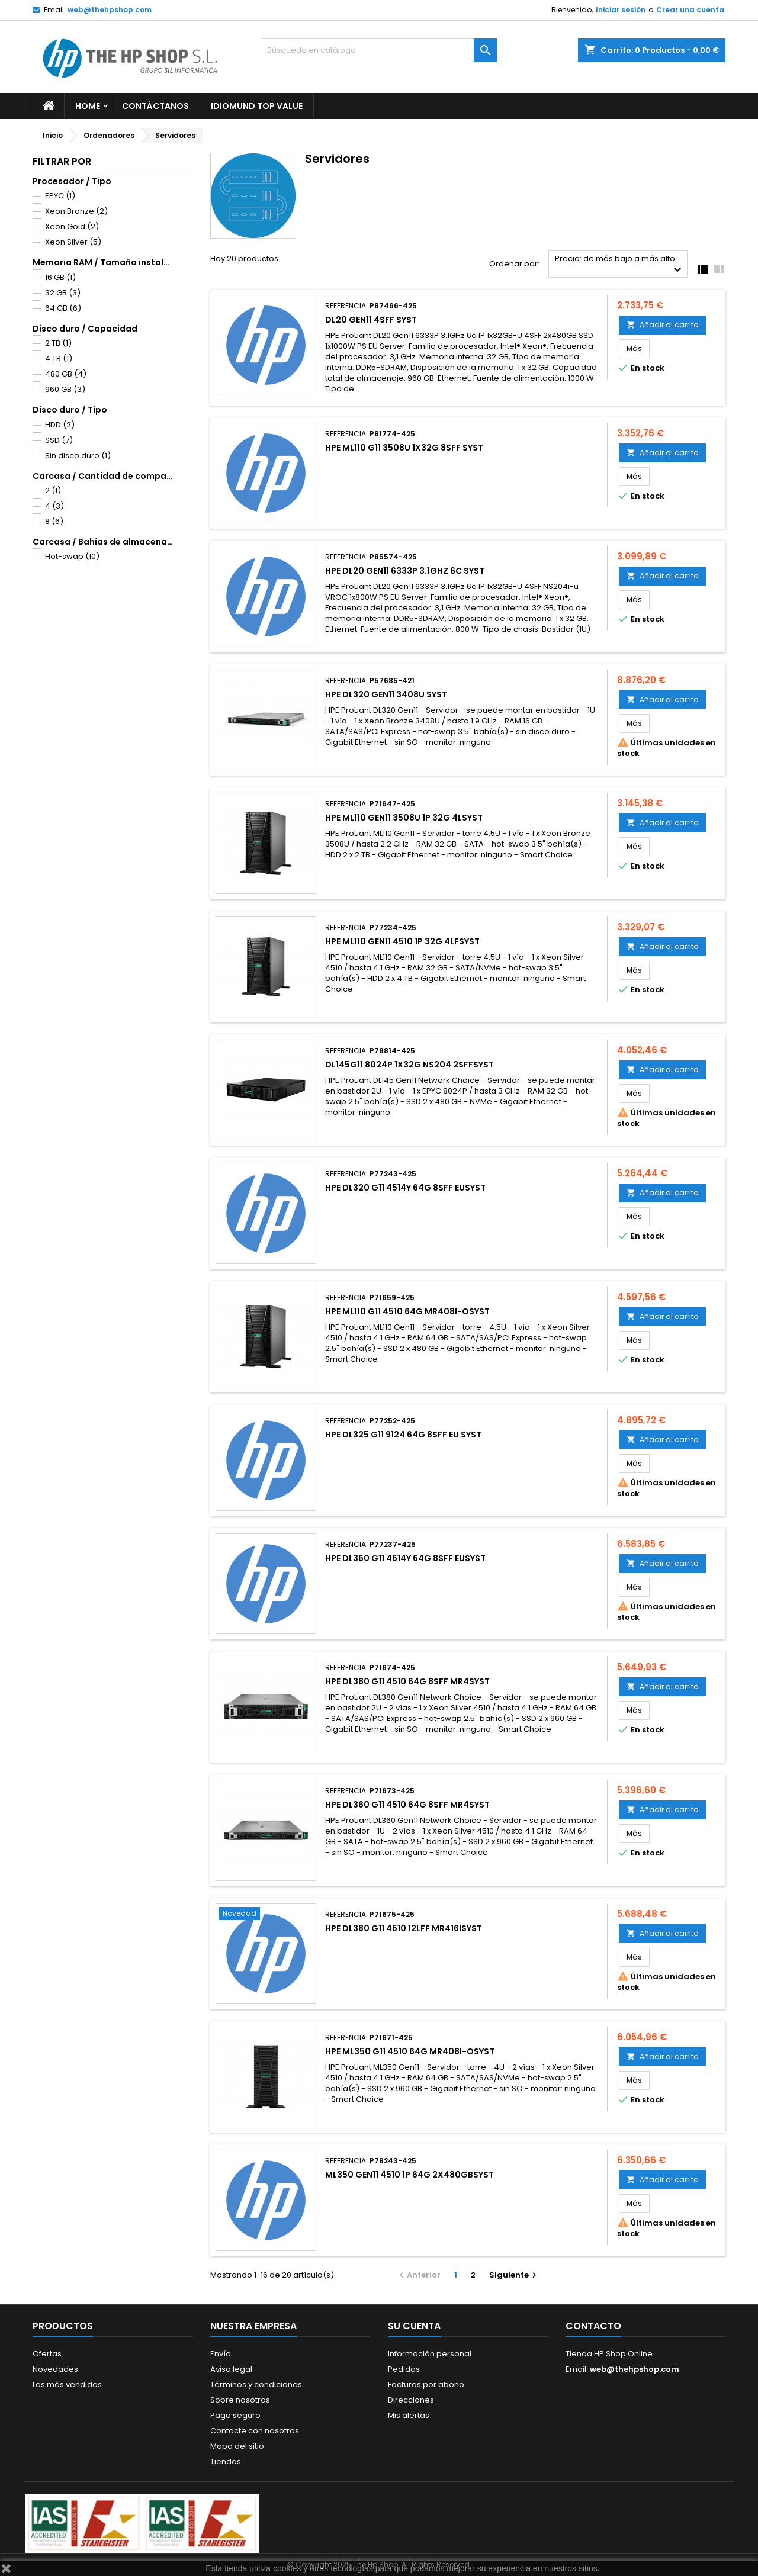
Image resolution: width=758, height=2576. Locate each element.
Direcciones (411, 2399)
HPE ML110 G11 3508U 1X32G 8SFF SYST (404, 448)
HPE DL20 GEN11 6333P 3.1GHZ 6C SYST (404, 571)
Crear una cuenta (690, 10)
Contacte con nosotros (254, 2430)
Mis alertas (408, 2415)
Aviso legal (231, 2369)
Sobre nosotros (240, 2399)
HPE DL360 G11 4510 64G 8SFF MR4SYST (407, 1804)
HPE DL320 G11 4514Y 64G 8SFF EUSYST (405, 1188)
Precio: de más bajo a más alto (620, 265)
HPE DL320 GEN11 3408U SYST (386, 694)
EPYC (60, 195)
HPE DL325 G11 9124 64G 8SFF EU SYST (403, 1434)
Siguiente (514, 2275)
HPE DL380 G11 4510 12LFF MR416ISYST (403, 1928)
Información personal (429, 2353)
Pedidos (404, 2369)
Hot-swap (72, 556)
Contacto (593, 2326)
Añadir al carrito (662, 325)
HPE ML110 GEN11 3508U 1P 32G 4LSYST (404, 818)
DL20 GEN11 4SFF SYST (371, 320)
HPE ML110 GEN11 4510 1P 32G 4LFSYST (402, 941)
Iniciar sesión (620, 10)
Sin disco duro (78, 455)
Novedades (55, 2369)
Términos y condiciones (256, 2384)
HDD (60, 424)
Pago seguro (235, 2415)
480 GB (65, 374)
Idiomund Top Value (257, 106)
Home (87, 106)
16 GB (60, 277)
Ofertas (47, 2353)
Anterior (418, 2275)
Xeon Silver (73, 241)
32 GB (63, 292)
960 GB (65, 389)
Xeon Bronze (76, 211)
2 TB (58, 343)
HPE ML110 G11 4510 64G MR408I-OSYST (407, 1311)
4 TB (58, 358)
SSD (59, 440)
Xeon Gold (72, 226)
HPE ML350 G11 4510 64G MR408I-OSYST (409, 2051)
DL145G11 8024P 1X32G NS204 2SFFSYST (409, 1064)
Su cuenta (414, 2326)
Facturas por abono (426, 2384)
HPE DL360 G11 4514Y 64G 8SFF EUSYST (405, 1558)
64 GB (63, 308)
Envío (220, 2353)
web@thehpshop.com (110, 10)
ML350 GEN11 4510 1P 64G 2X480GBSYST (409, 2175)
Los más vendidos (67, 2384)
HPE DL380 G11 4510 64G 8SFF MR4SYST (407, 1681)
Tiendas (225, 2461)
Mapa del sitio (237, 2446)
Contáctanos (155, 106)
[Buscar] (379, 50)
